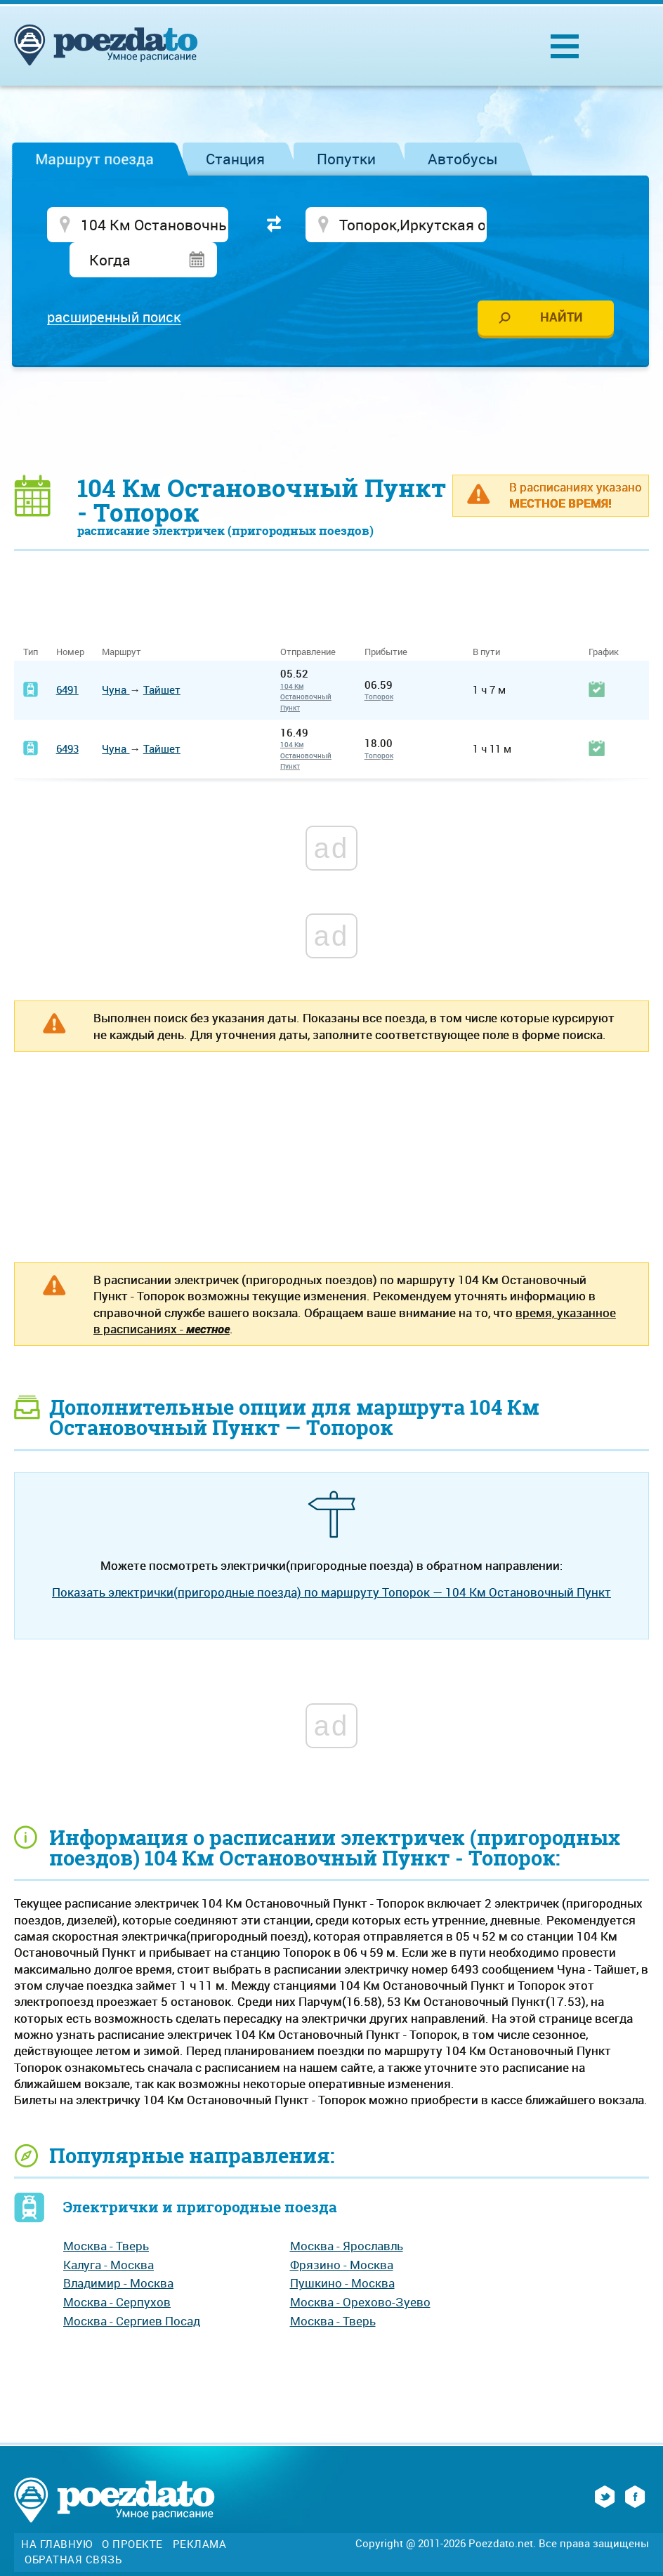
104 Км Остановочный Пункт (306, 664)
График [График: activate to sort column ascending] (604, 619)
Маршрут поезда (94, 159)
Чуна (115, 656)
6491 (67, 656)
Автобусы (463, 159)
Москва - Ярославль (346, 2213)
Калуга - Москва (108, 2231)
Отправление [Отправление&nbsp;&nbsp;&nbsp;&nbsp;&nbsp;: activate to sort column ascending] (313, 619)
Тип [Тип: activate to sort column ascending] (30, 619)
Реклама (200, 2511)
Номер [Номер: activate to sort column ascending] (70, 619)
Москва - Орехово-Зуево (360, 2269)
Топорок (379, 663)
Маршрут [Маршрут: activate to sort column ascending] (121, 619)
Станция (235, 159)
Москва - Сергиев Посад (131, 2287)
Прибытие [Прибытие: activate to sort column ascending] (386, 619)
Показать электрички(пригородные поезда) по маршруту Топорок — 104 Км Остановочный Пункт (331, 1559)
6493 (67, 715)
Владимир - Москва (118, 2250)
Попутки (346, 159)
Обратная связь (73, 2526)
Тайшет (161, 656)
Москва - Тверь (106, 2213)
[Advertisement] (331, 386)
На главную (56, 2511)
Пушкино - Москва (342, 2250)
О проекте (132, 2511)
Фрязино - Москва (341, 2231)
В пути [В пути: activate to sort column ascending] (486, 619)
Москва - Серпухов (117, 2269)
